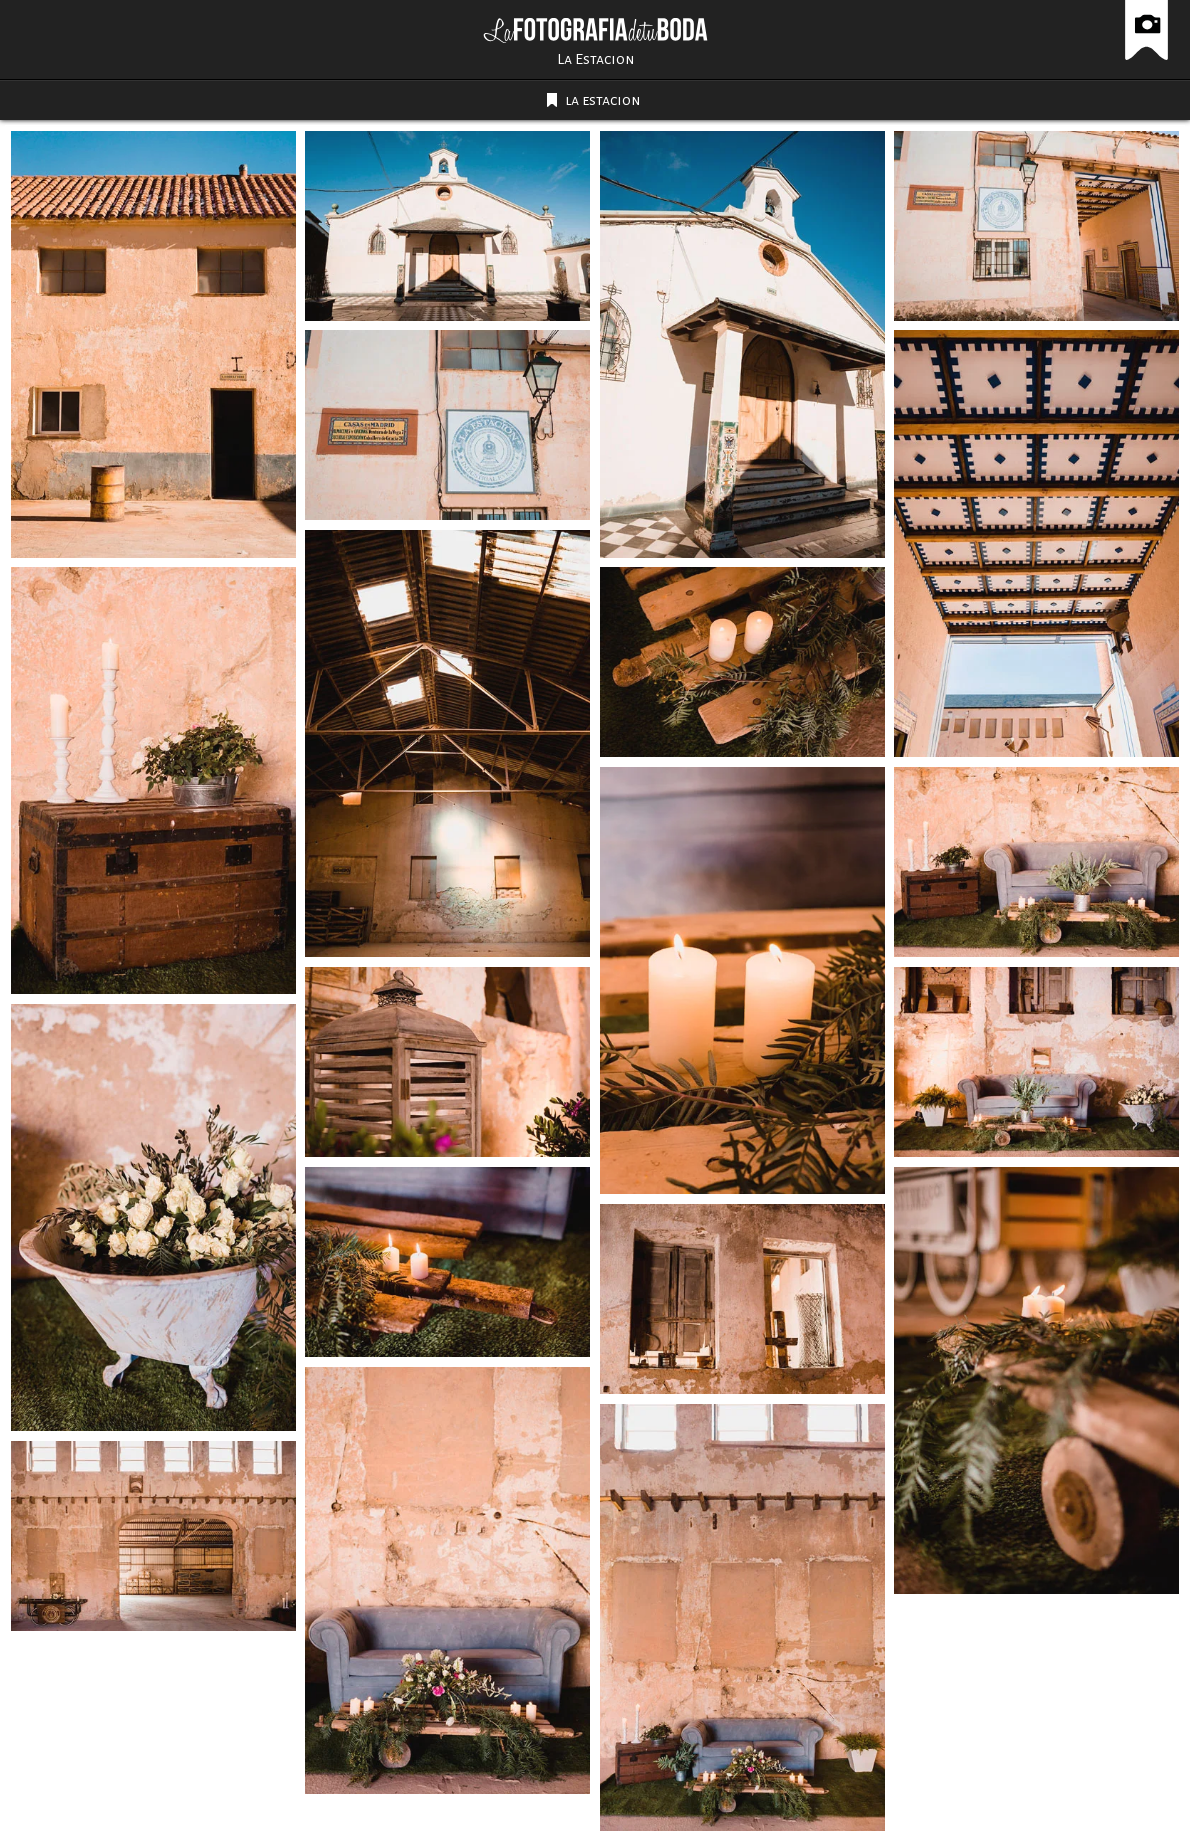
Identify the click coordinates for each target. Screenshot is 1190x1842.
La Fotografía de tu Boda (595, 30)
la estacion (602, 100)
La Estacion (595, 59)
